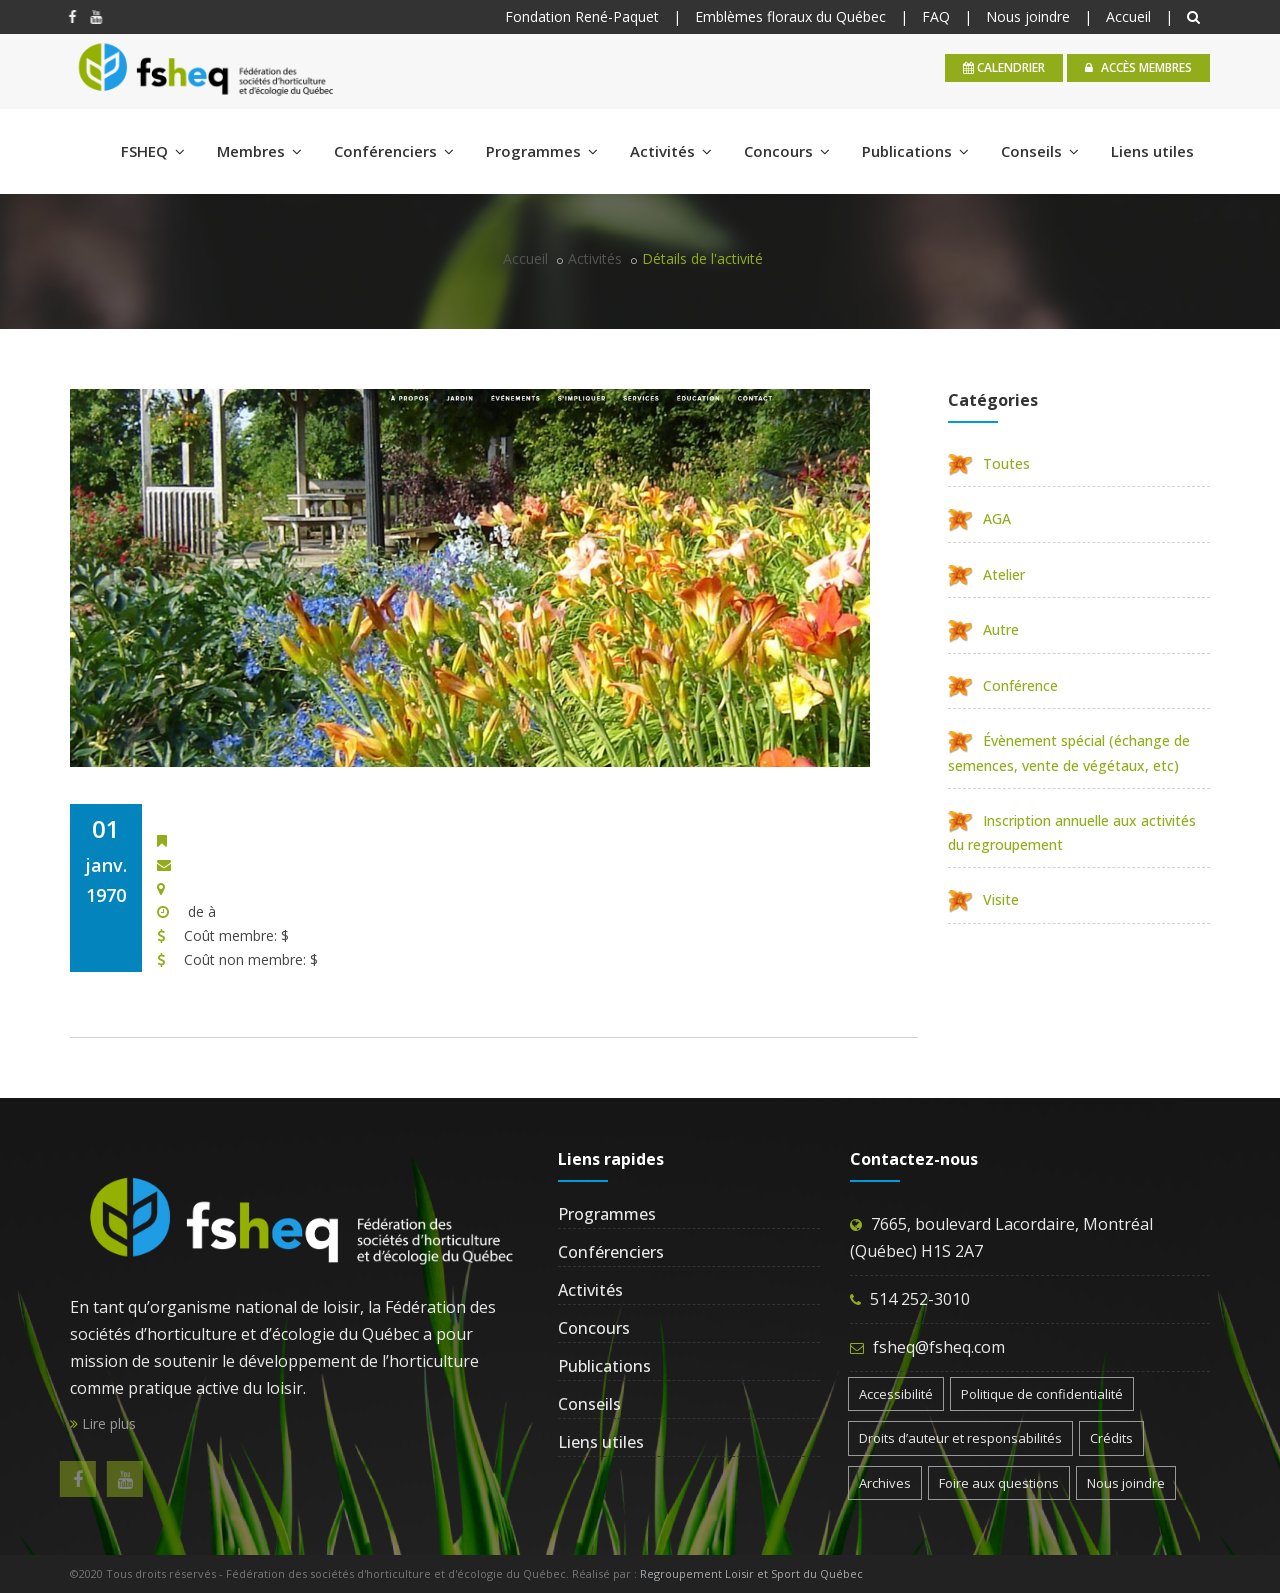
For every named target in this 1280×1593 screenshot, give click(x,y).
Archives (885, 1483)
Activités (671, 151)
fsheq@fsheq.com (939, 1347)
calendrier (1004, 67)
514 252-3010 (920, 1299)
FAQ (936, 16)
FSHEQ (153, 151)
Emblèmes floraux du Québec (790, 16)
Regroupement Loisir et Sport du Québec (751, 1573)
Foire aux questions (999, 1483)
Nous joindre (1028, 16)
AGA (979, 518)
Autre (983, 629)
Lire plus (103, 1423)
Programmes (542, 151)
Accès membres (1138, 67)
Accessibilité (896, 1394)
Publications (915, 151)
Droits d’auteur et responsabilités (960, 1438)
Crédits (1111, 1438)
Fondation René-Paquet (582, 16)
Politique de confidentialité (1042, 1394)
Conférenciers (394, 151)
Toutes (989, 463)
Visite (983, 899)
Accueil (1128, 16)
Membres (259, 151)
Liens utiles (1152, 151)
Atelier (986, 574)
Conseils (1040, 151)
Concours (787, 151)
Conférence (1003, 685)
